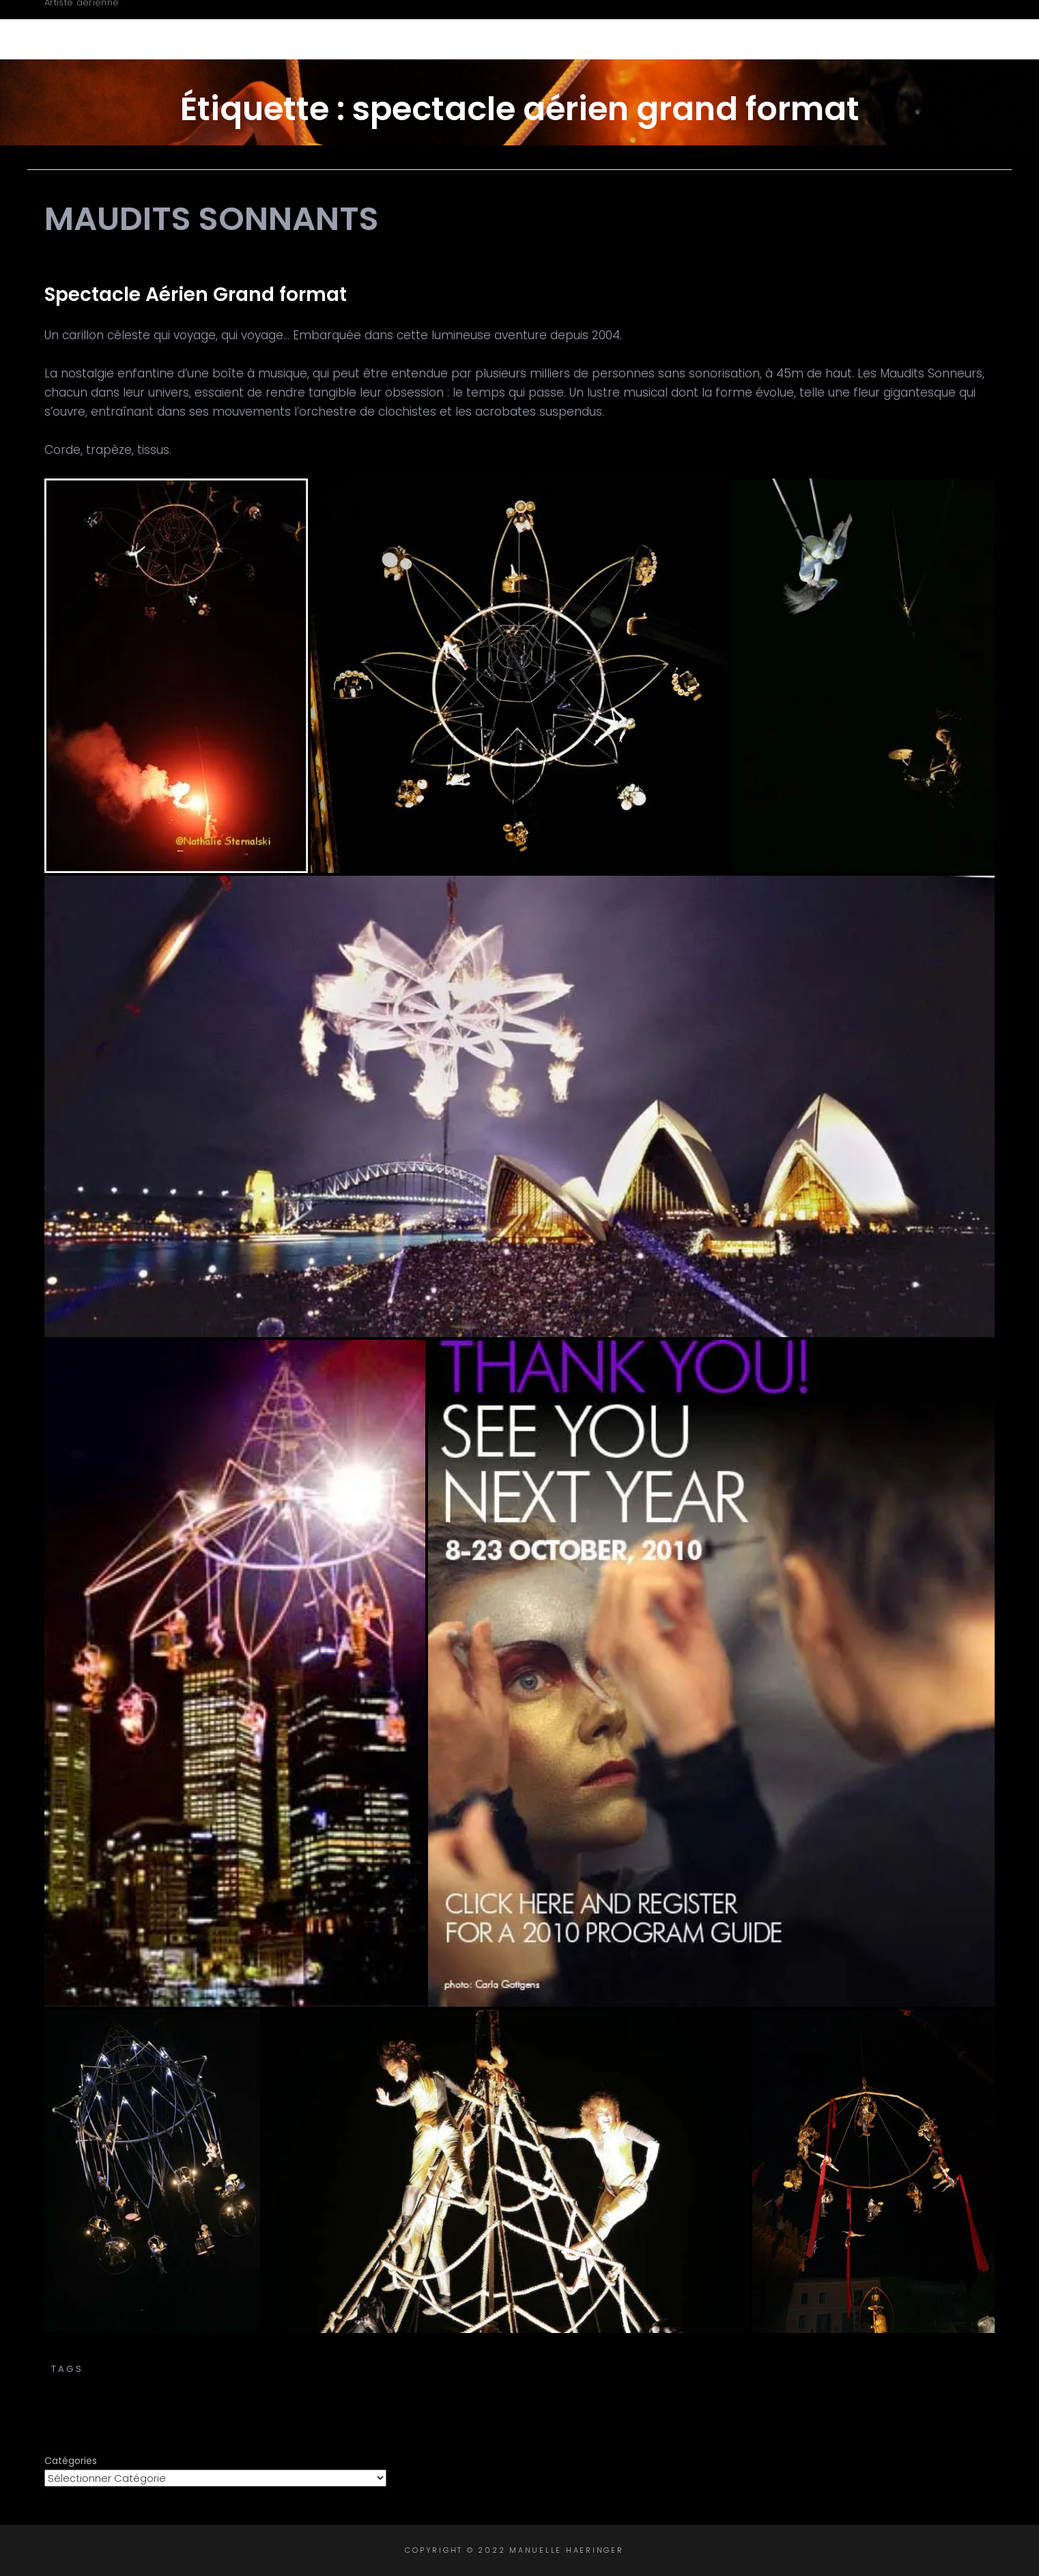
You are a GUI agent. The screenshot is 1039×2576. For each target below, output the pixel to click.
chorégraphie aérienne (534, 2368)
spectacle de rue (451, 2383)
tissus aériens (806, 2383)
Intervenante (818, 29)
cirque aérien (658, 2368)
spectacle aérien (862, 2368)
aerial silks (200, 2368)
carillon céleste (400, 2368)
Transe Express (519, 2354)
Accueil (490, 29)
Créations (697, 29)
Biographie (586, 29)
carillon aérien (292, 2368)
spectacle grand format (593, 2383)
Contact (927, 29)
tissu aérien (717, 2383)
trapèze (880, 2383)
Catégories (70, 2460)
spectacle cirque (333, 2383)
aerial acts (122, 2368)
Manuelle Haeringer (161, 22)
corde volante (754, 2368)
